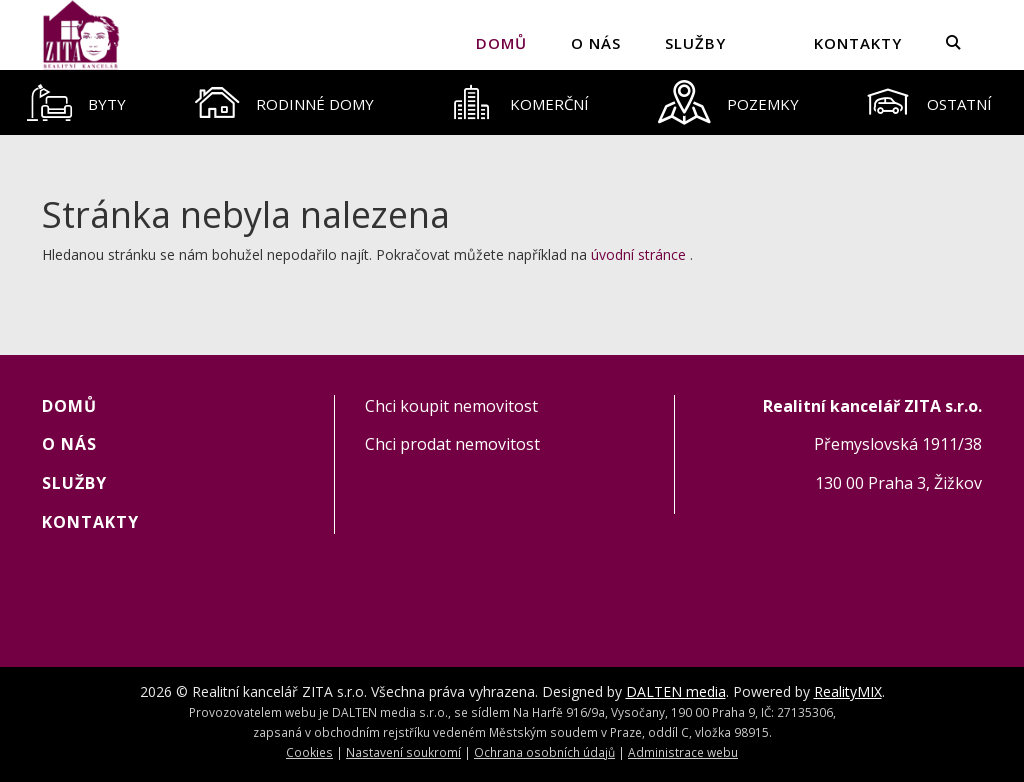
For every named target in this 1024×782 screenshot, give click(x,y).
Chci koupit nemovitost (451, 406)
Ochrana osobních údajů (544, 752)
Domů (501, 43)
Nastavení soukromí (403, 752)
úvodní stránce (638, 254)
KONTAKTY (858, 43)
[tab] (77, 102)
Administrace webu (683, 752)
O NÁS (596, 43)
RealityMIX (848, 691)
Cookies (309, 752)
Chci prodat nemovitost (452, 444)
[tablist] (512, 102)
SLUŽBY (695, 43)
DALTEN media (676, 691)
